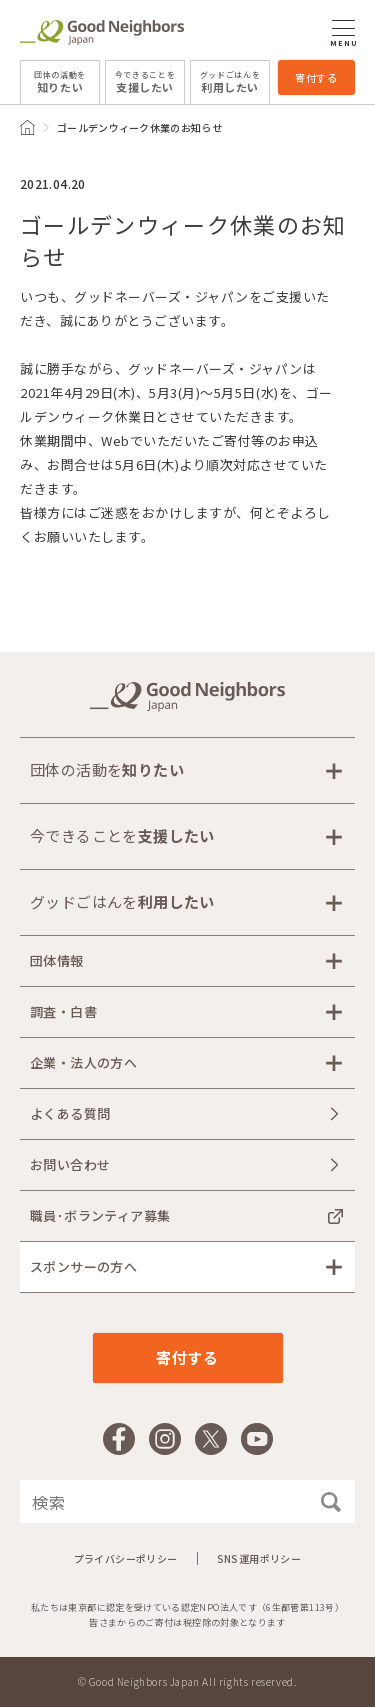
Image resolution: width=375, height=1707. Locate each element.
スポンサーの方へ (83, 1266)
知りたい (60, 82)
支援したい (145, 82)
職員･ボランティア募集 (100, 1215)
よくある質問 (70, 1113)
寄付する (316, 77)
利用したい (230, 82)
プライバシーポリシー (126, 1558)
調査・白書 (63, 1011)
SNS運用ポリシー (259, 1558)
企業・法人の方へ (83, 1062)
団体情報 (57, 960)
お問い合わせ (70, 1164)
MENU (343, 33)
